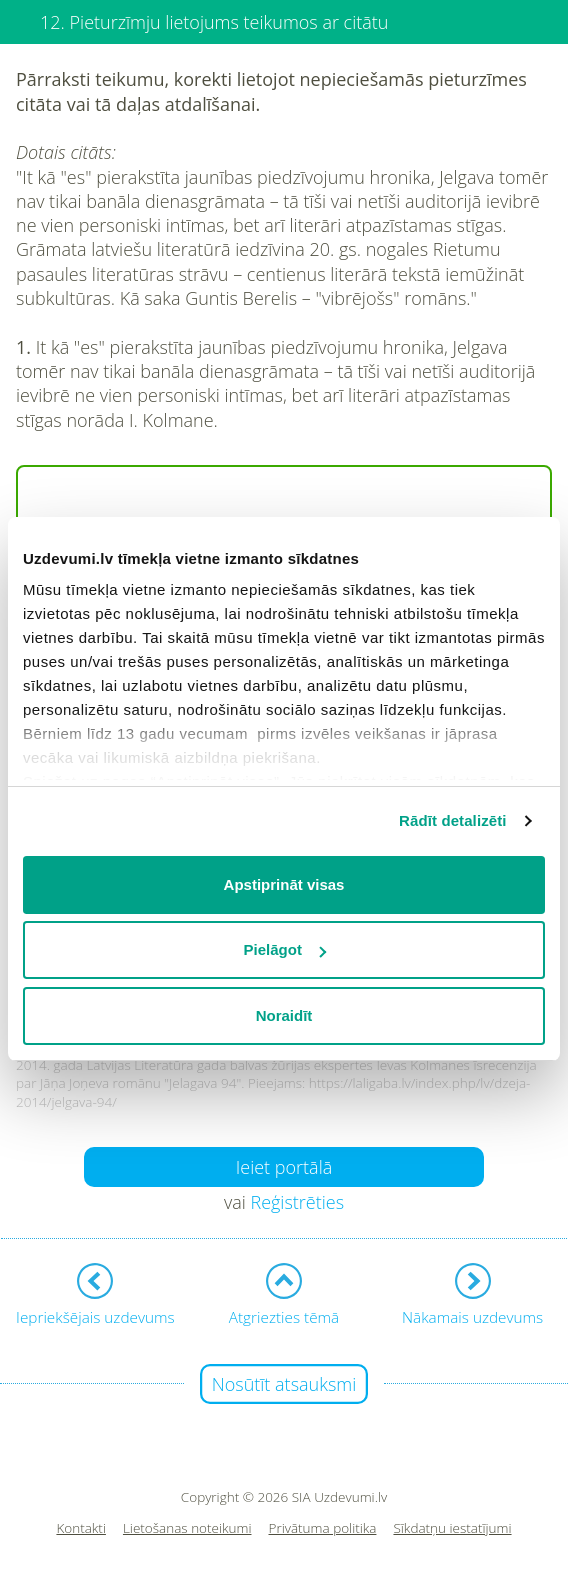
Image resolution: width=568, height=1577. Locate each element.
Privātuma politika (323, 1528)
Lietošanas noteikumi (187, 1528)
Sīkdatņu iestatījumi (452, 1528)
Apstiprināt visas (284, 884)
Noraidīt (284, 1015)
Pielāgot (285, 949)
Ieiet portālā (284, 1167)
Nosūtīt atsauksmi (284, 1384)
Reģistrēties (297, 1202)
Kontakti (81, 1528)
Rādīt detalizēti (452, 820)
